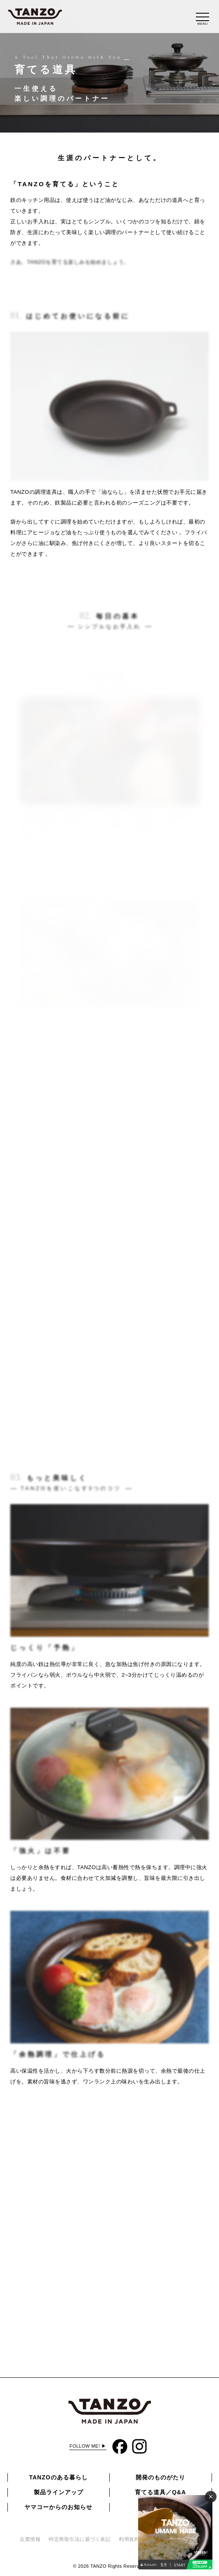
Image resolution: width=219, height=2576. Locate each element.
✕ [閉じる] (210, 2496)
